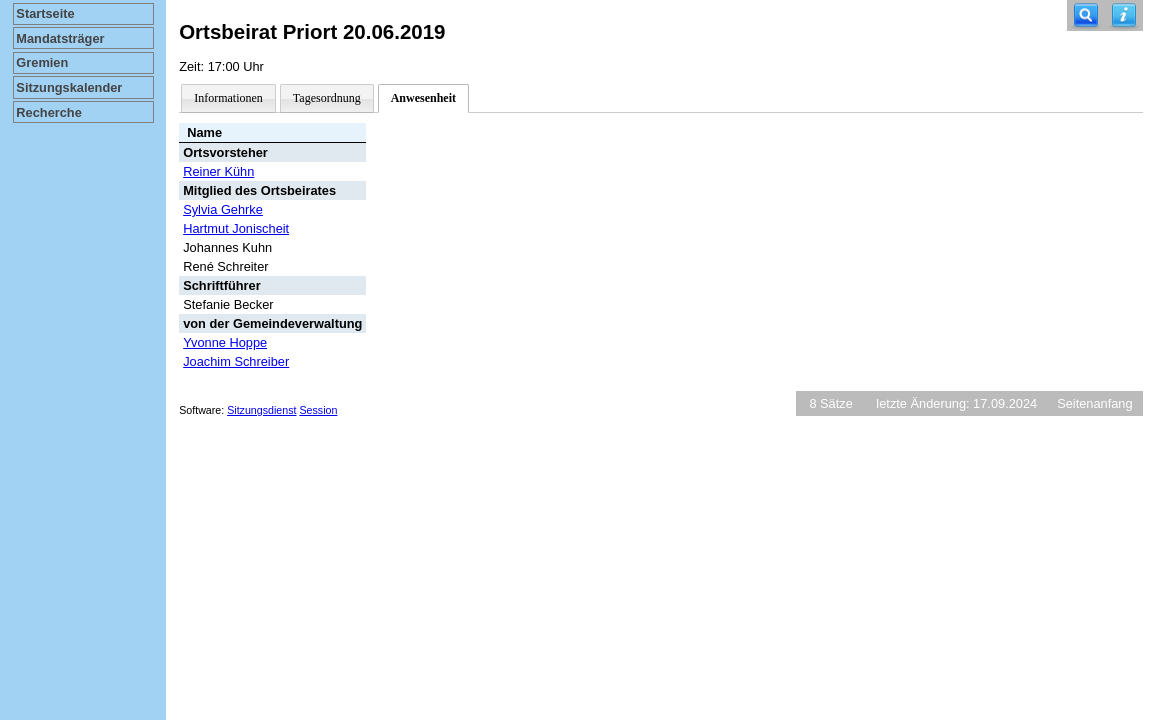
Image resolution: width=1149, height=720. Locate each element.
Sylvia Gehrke (223, 209)
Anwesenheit (423, 98)
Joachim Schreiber (236, 361)
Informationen (228, 98)
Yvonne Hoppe (225, 342)
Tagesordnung (327, 98)
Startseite (45, 13)
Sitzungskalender (69, 87)
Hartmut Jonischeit (236, 228)
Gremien (42, 62)
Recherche (48, 112)
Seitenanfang (1094, 403)
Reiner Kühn (218, 171)
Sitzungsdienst (261, 410)
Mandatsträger (60, 38)
